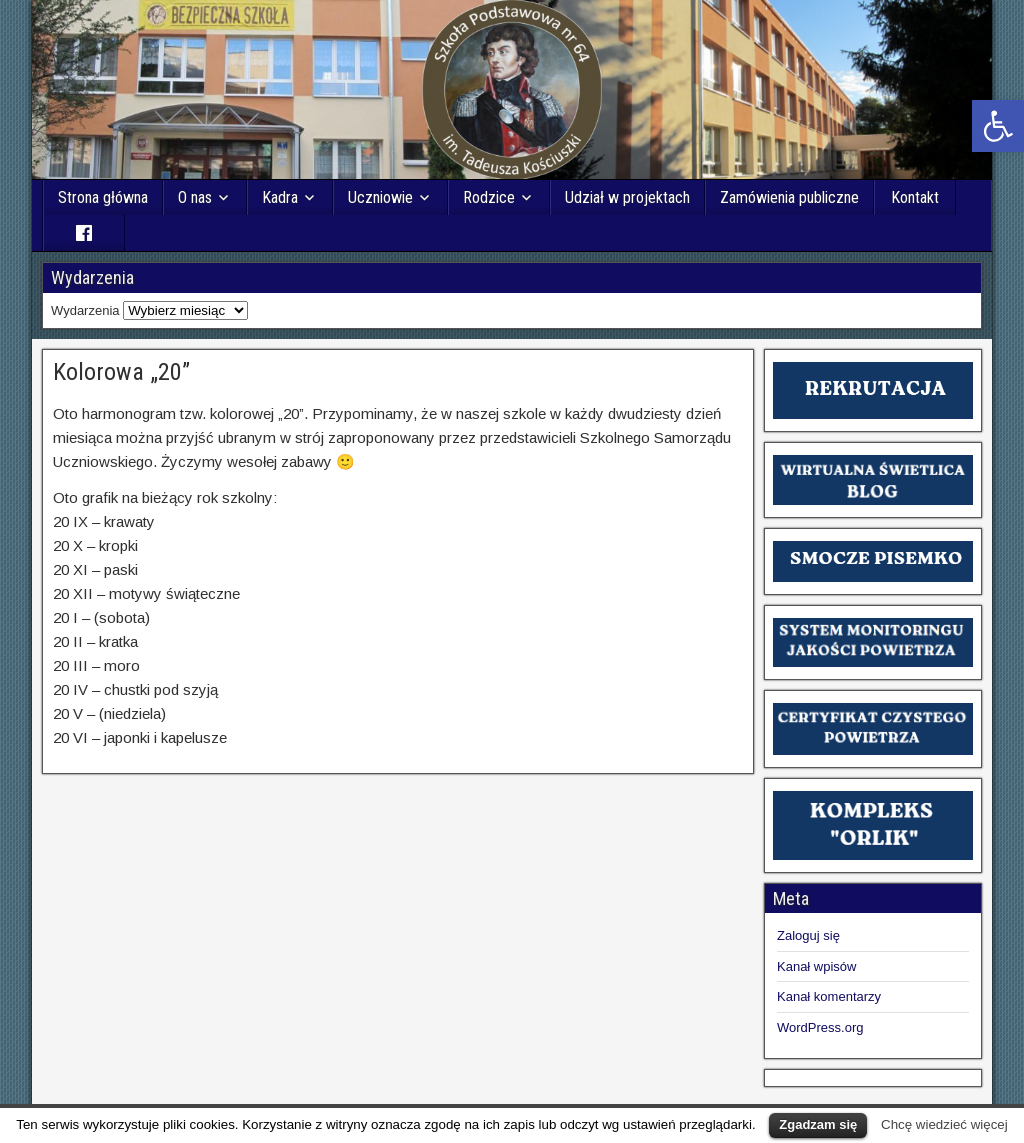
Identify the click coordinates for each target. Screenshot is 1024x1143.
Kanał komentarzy (829, 996)
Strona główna (103, 197)
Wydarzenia (85, 310)
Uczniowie (380, 197)
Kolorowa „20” (121, 372)
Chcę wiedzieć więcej (944, 1124)
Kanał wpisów (817, 966)
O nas (195, 197)
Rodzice (489, 197)
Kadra (280, 197)
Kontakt (915, 197)
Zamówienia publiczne (789, 197)
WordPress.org (820, 1027)
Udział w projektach (627, 197)
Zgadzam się (818, 1124)
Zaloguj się (808, 935)
